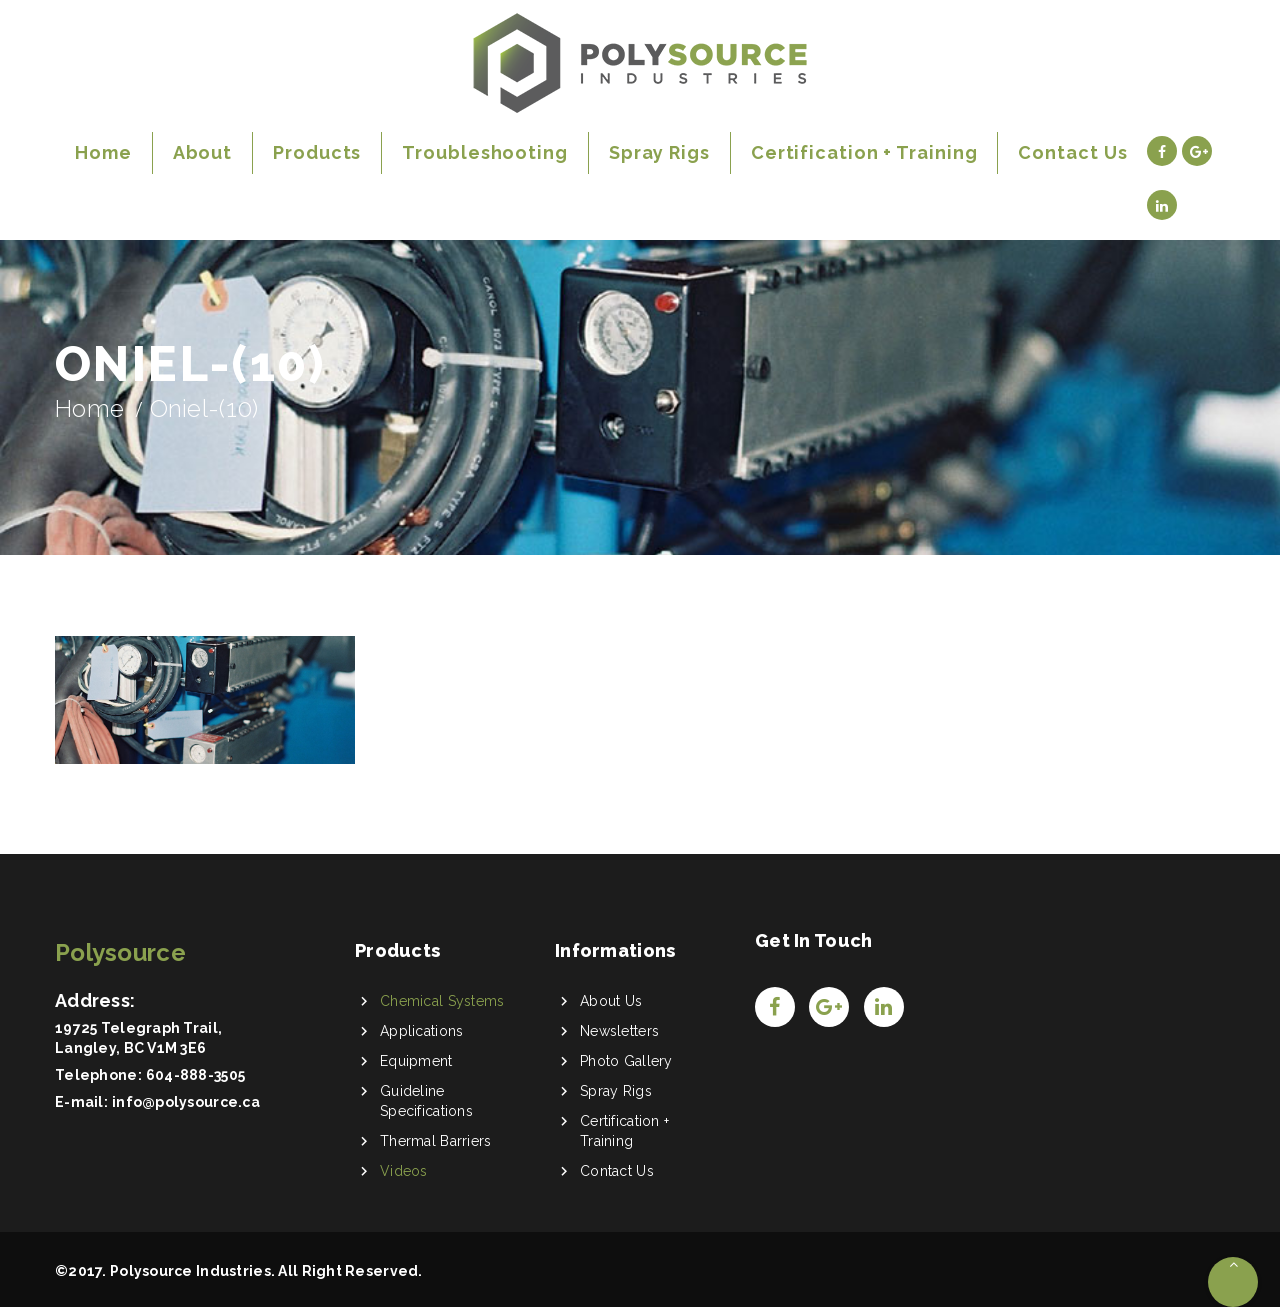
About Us (611, 1001)
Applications (421, 1031)
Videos (404, 1171)
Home (89, 408)
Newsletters (619, 1031)
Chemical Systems (442, 1001)
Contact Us (617, 1171)
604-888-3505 (195, 1075)
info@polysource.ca (186, 1102)
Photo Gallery (626, 1061)
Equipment (416, 1061)
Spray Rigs (616, 1091)
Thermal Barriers (435, 1141)
